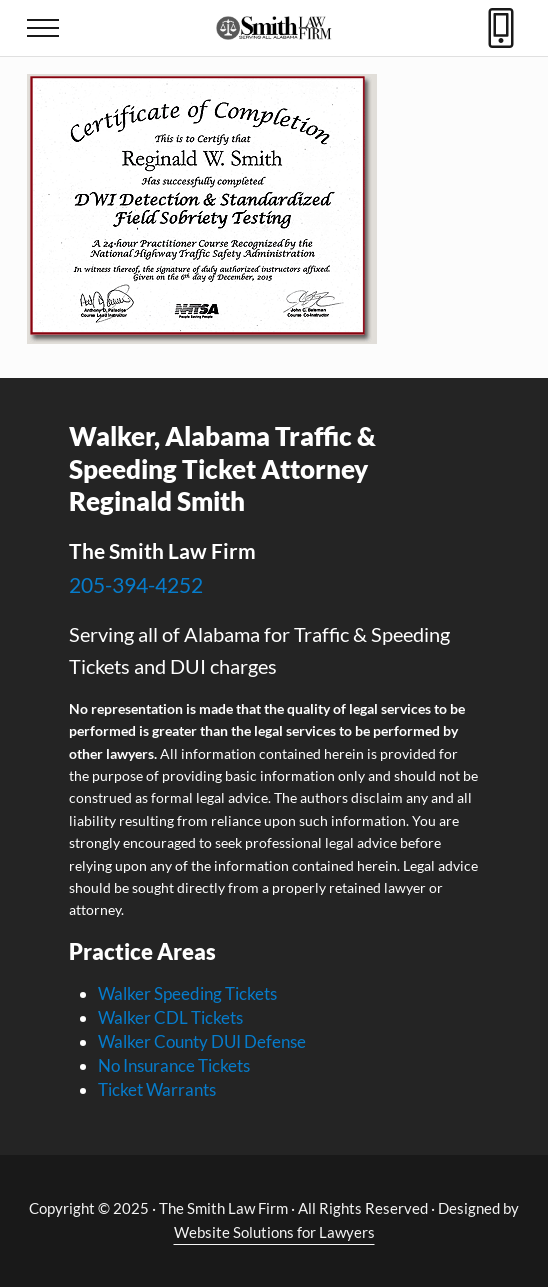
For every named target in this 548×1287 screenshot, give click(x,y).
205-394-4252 (136, 584)
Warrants (181, 1089)
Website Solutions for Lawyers (274, 1232)
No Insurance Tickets (174, 1065)
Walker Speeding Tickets (187, 993)
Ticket (122, 1089)
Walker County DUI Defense (202, 1041)
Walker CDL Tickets (170, 1017)
